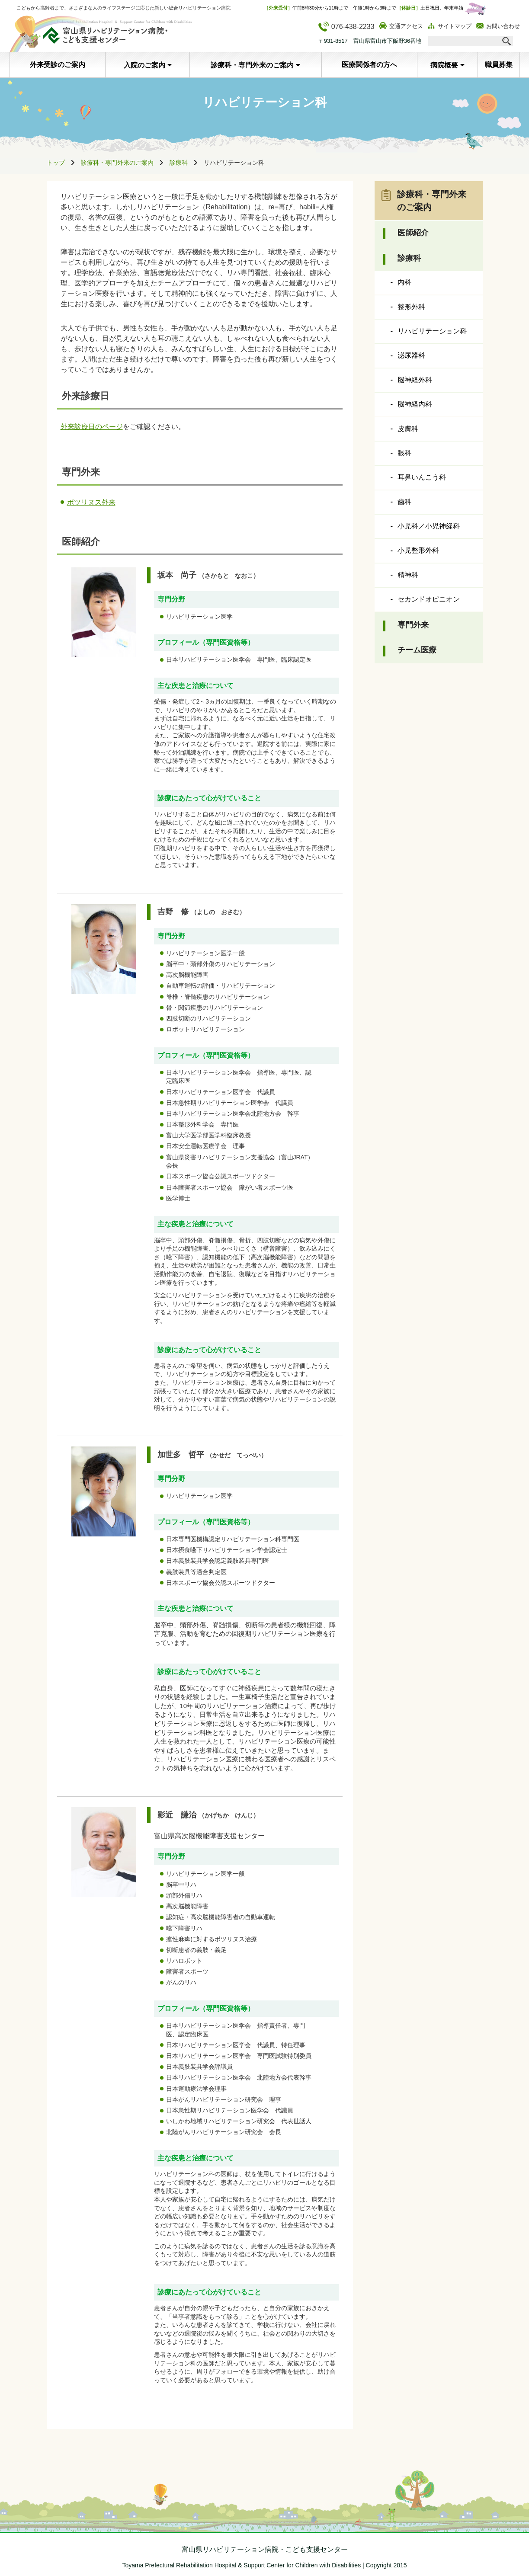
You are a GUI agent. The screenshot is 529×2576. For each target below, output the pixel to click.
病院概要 (444, 65)
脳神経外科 (415, 380)
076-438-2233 (346, 26)
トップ (56, 162)
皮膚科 (408, 428)
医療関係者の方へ (369, 64)
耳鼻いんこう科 (422, 477)
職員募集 (499, 64)
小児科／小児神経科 (429, 526)
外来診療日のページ (92, 426)
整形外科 (411, 306)
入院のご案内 (144, 65)
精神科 (408, 575)
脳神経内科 (415, 404)
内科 (404, 282)
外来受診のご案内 (57, 64)
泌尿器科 (411, 355)
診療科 (179, 162)
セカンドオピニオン (429, 599)
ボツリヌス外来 (91, 502)
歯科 (404, 502)
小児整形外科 (418, 550)
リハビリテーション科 (432, 331)
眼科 (404, 453)
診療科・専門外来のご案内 (252, 65)
